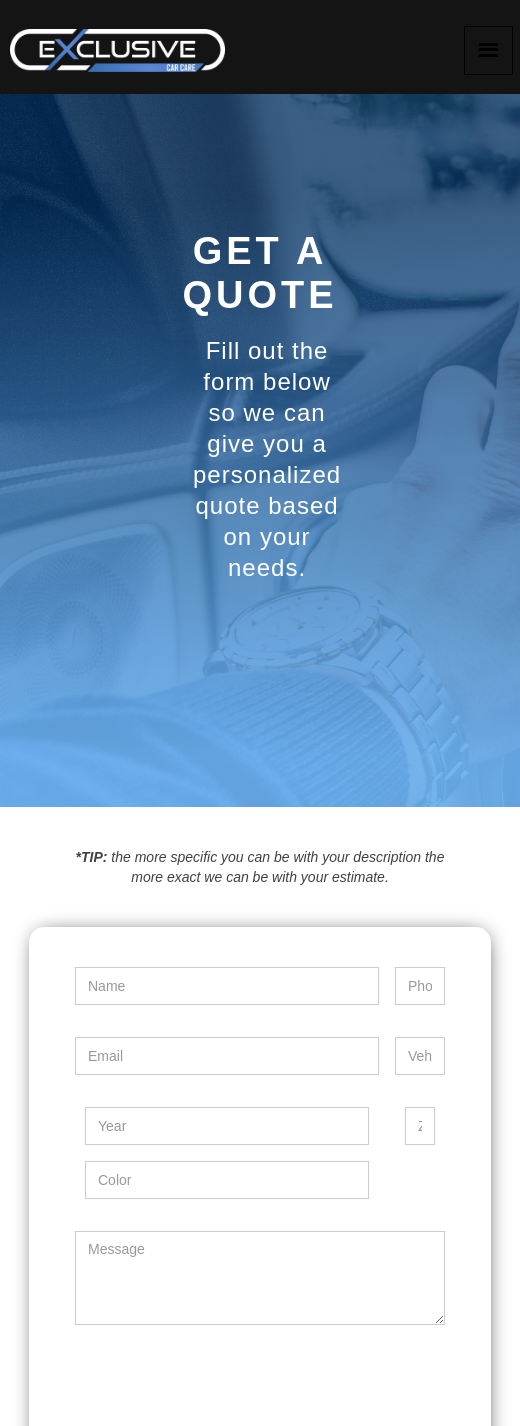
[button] (488, 50)
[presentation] (227, 1380)
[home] (115, 45)
